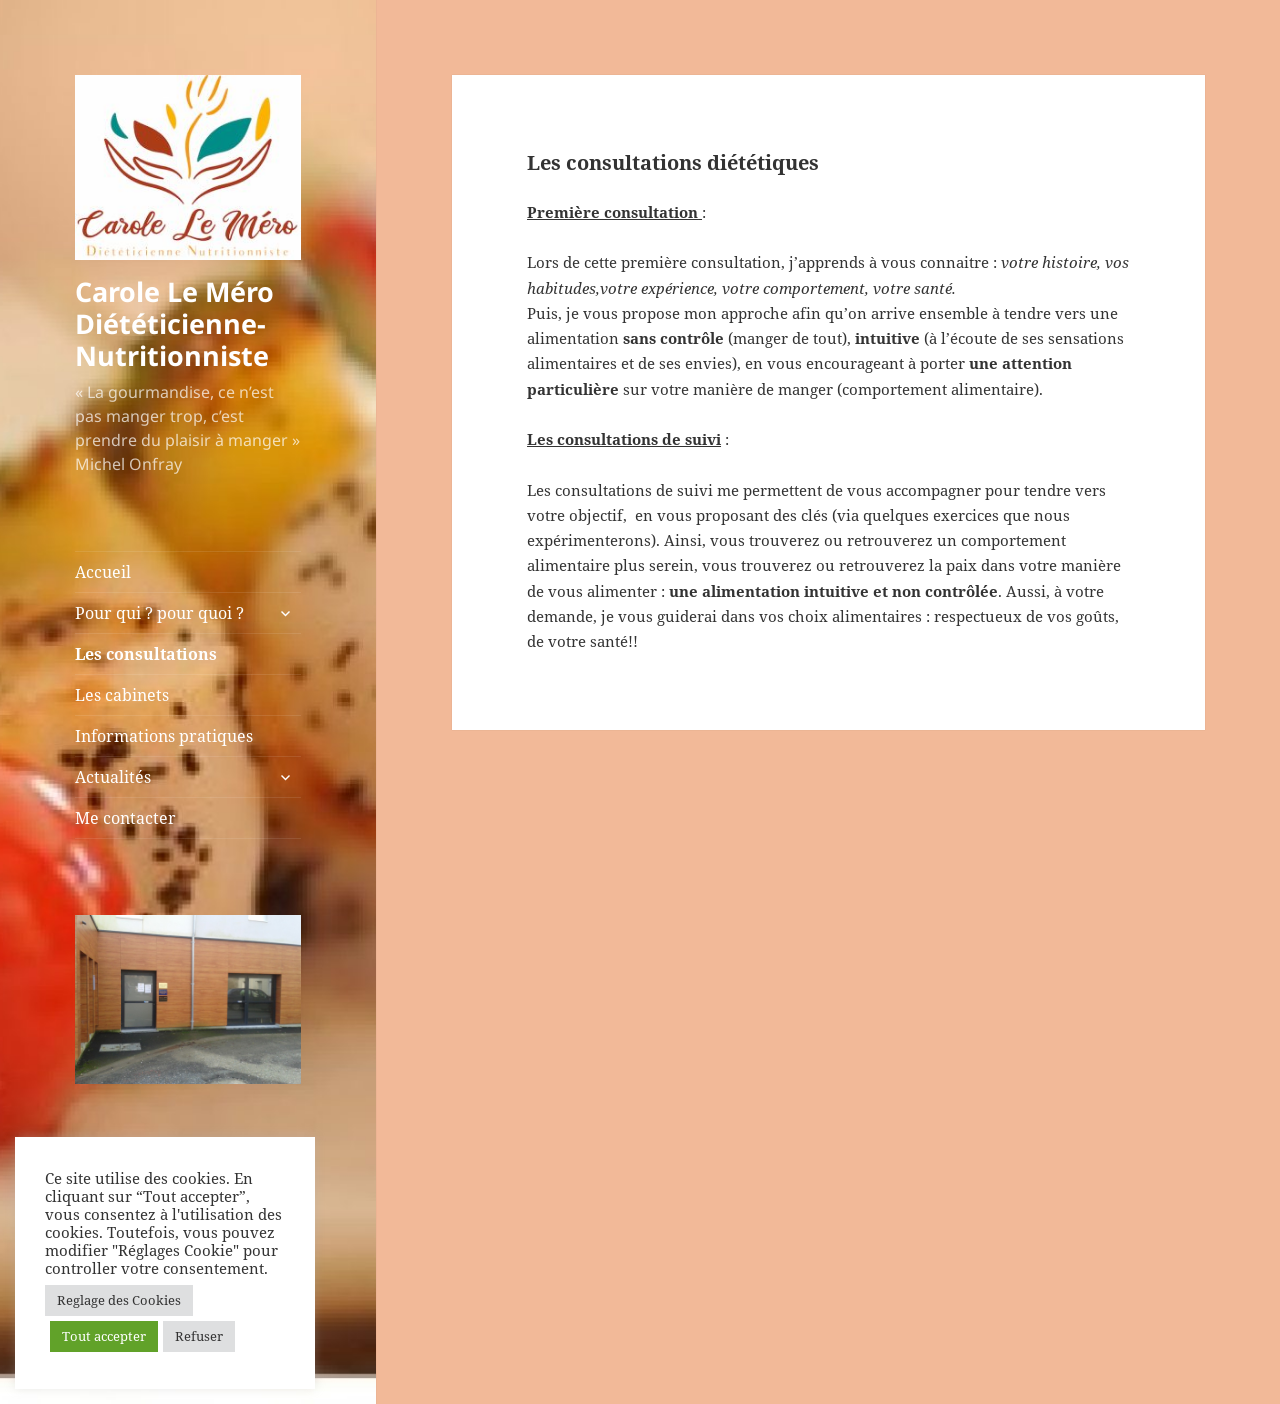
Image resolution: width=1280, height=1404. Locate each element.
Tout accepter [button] (104, 1336)
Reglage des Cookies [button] (119, 1300)
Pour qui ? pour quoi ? (159, 613)
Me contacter (125, 818)
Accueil (103, 572)
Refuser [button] (199, 1336)
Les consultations (146, 654)
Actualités (113, 777)
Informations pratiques (164, 736)
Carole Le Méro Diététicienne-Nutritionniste (174, 323)
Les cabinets (122, 695)
